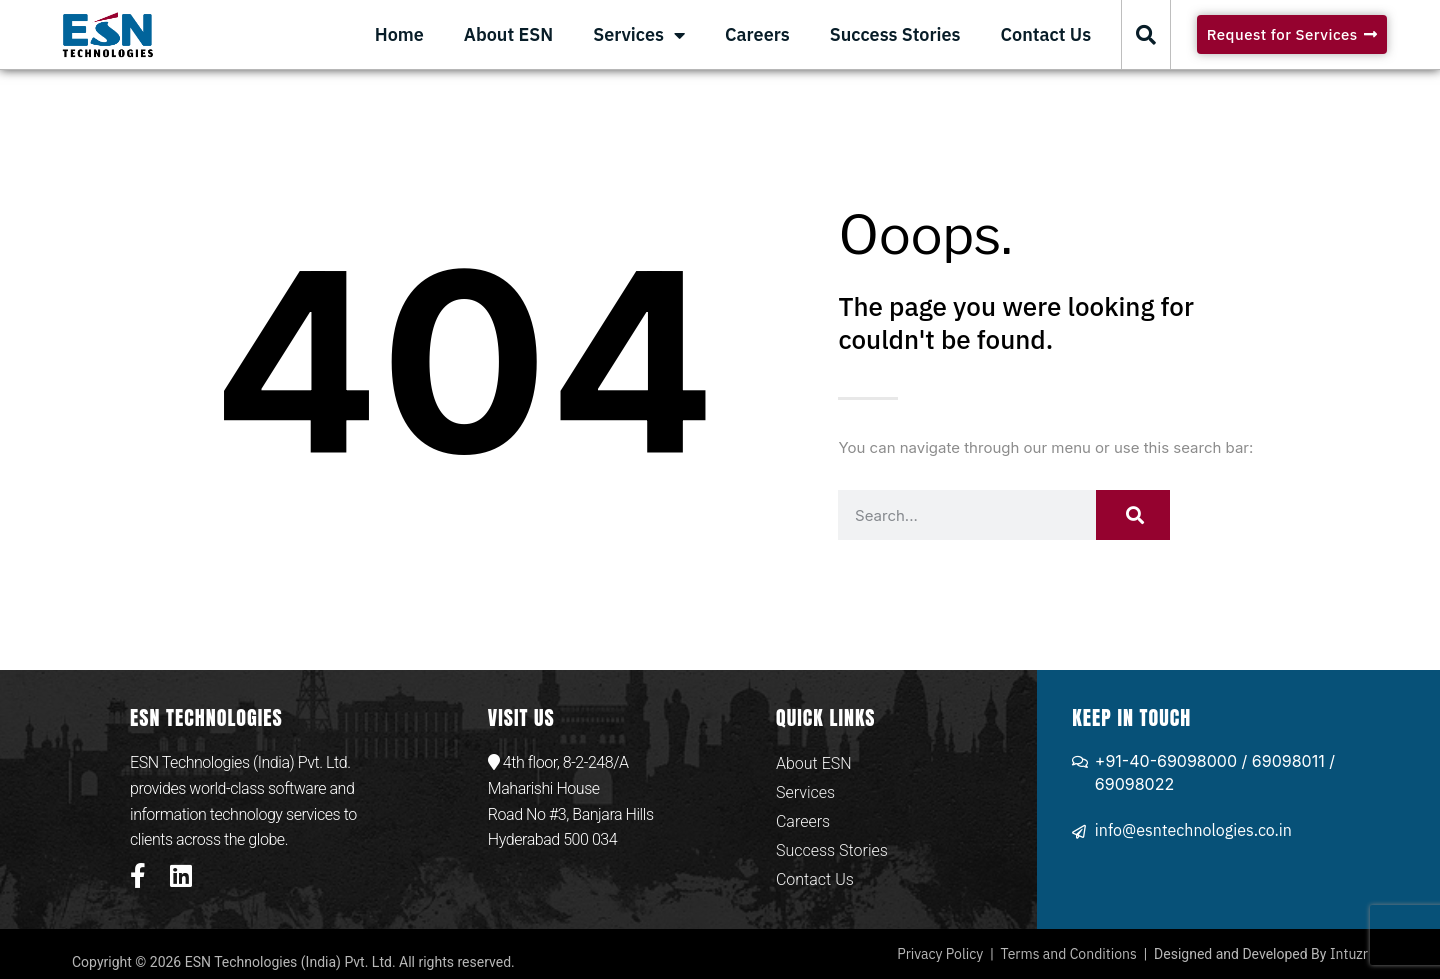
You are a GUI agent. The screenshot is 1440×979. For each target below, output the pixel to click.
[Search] (1133, 515)
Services (639, 35)
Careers (757, 34)
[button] (1146, 35)
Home (399, 34)
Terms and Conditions (1069, 954)
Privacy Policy (940, 954)
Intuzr (1349, 954)
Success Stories (895, 34)
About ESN (508, 34)
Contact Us (1046, 34)
